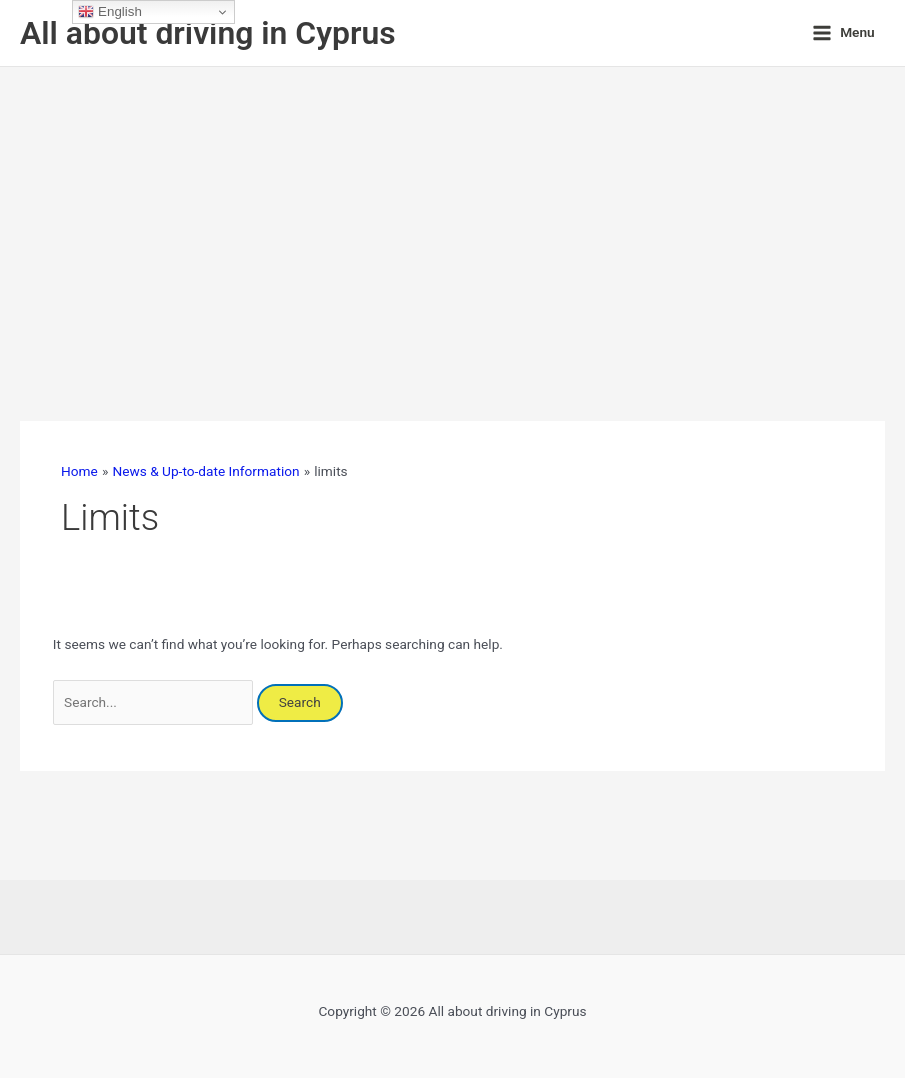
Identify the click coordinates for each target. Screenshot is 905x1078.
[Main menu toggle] (843, 33)
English (109, 12)
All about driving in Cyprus (208, 33)
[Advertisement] (452, 217)
